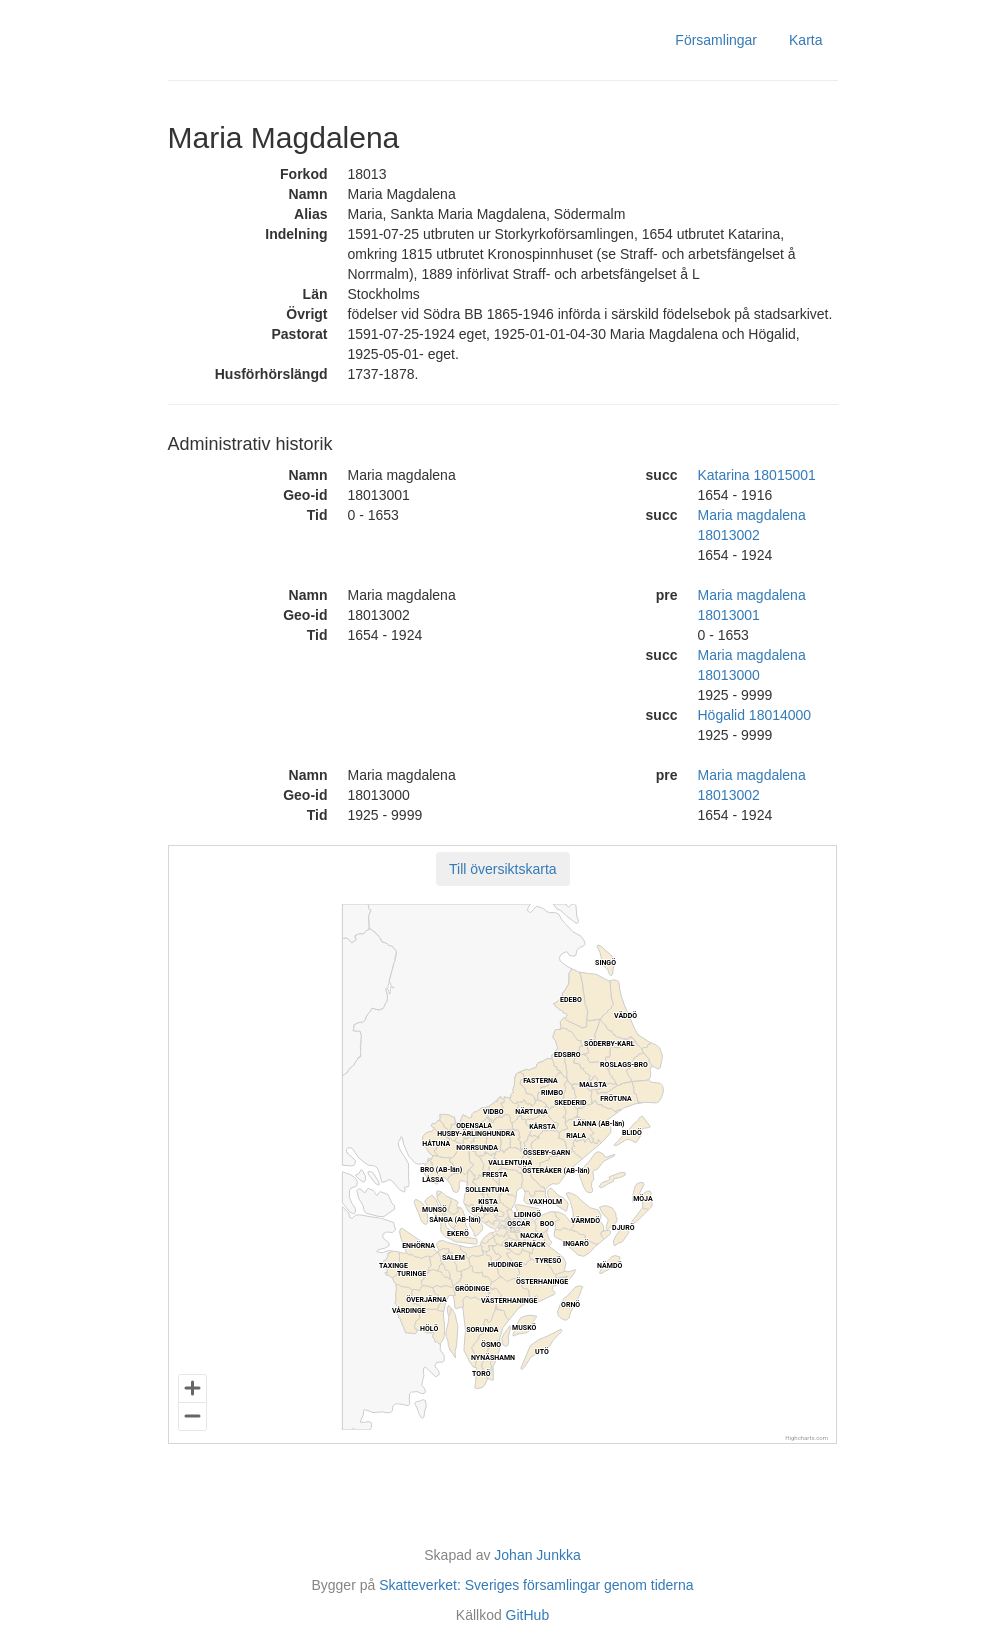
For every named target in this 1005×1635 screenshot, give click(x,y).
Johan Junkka (537, 1555)
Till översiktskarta (503, 869)
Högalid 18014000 (755, 715)
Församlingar (716, 40)
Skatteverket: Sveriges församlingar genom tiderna (536, 1585)
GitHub (528, 1615)
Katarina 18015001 (757, 475)
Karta (805, 40)
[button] (503, 869)
